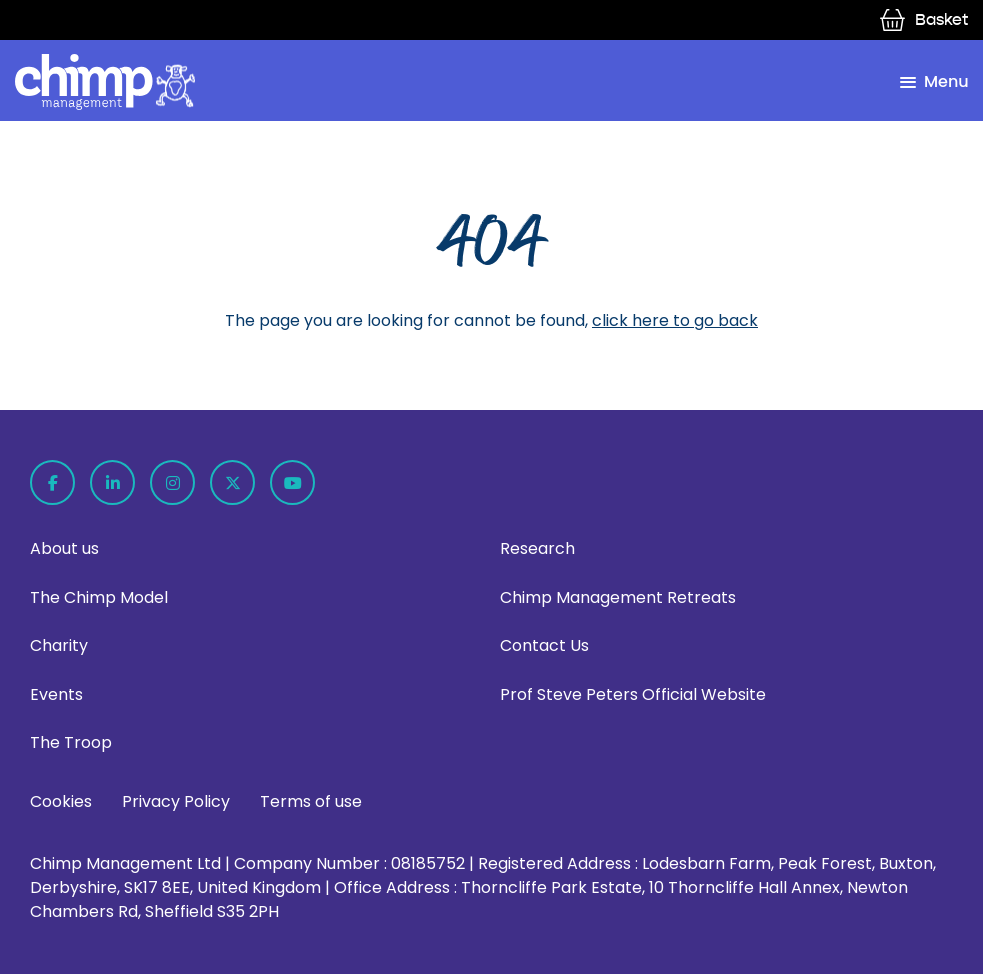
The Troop (71, 742)
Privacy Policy (176, 801)
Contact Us (544, 645)
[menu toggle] (934, 82)
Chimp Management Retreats (618, 597)
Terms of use (311, 801)
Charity (59, 645)
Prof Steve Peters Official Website (633, 694)
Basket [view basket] (924, 20)
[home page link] (105, 82)
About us (64, 548)
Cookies (61, 801)
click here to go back (675, 320)
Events (56, 694)
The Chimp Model (99, 597)
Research (537, 548)
